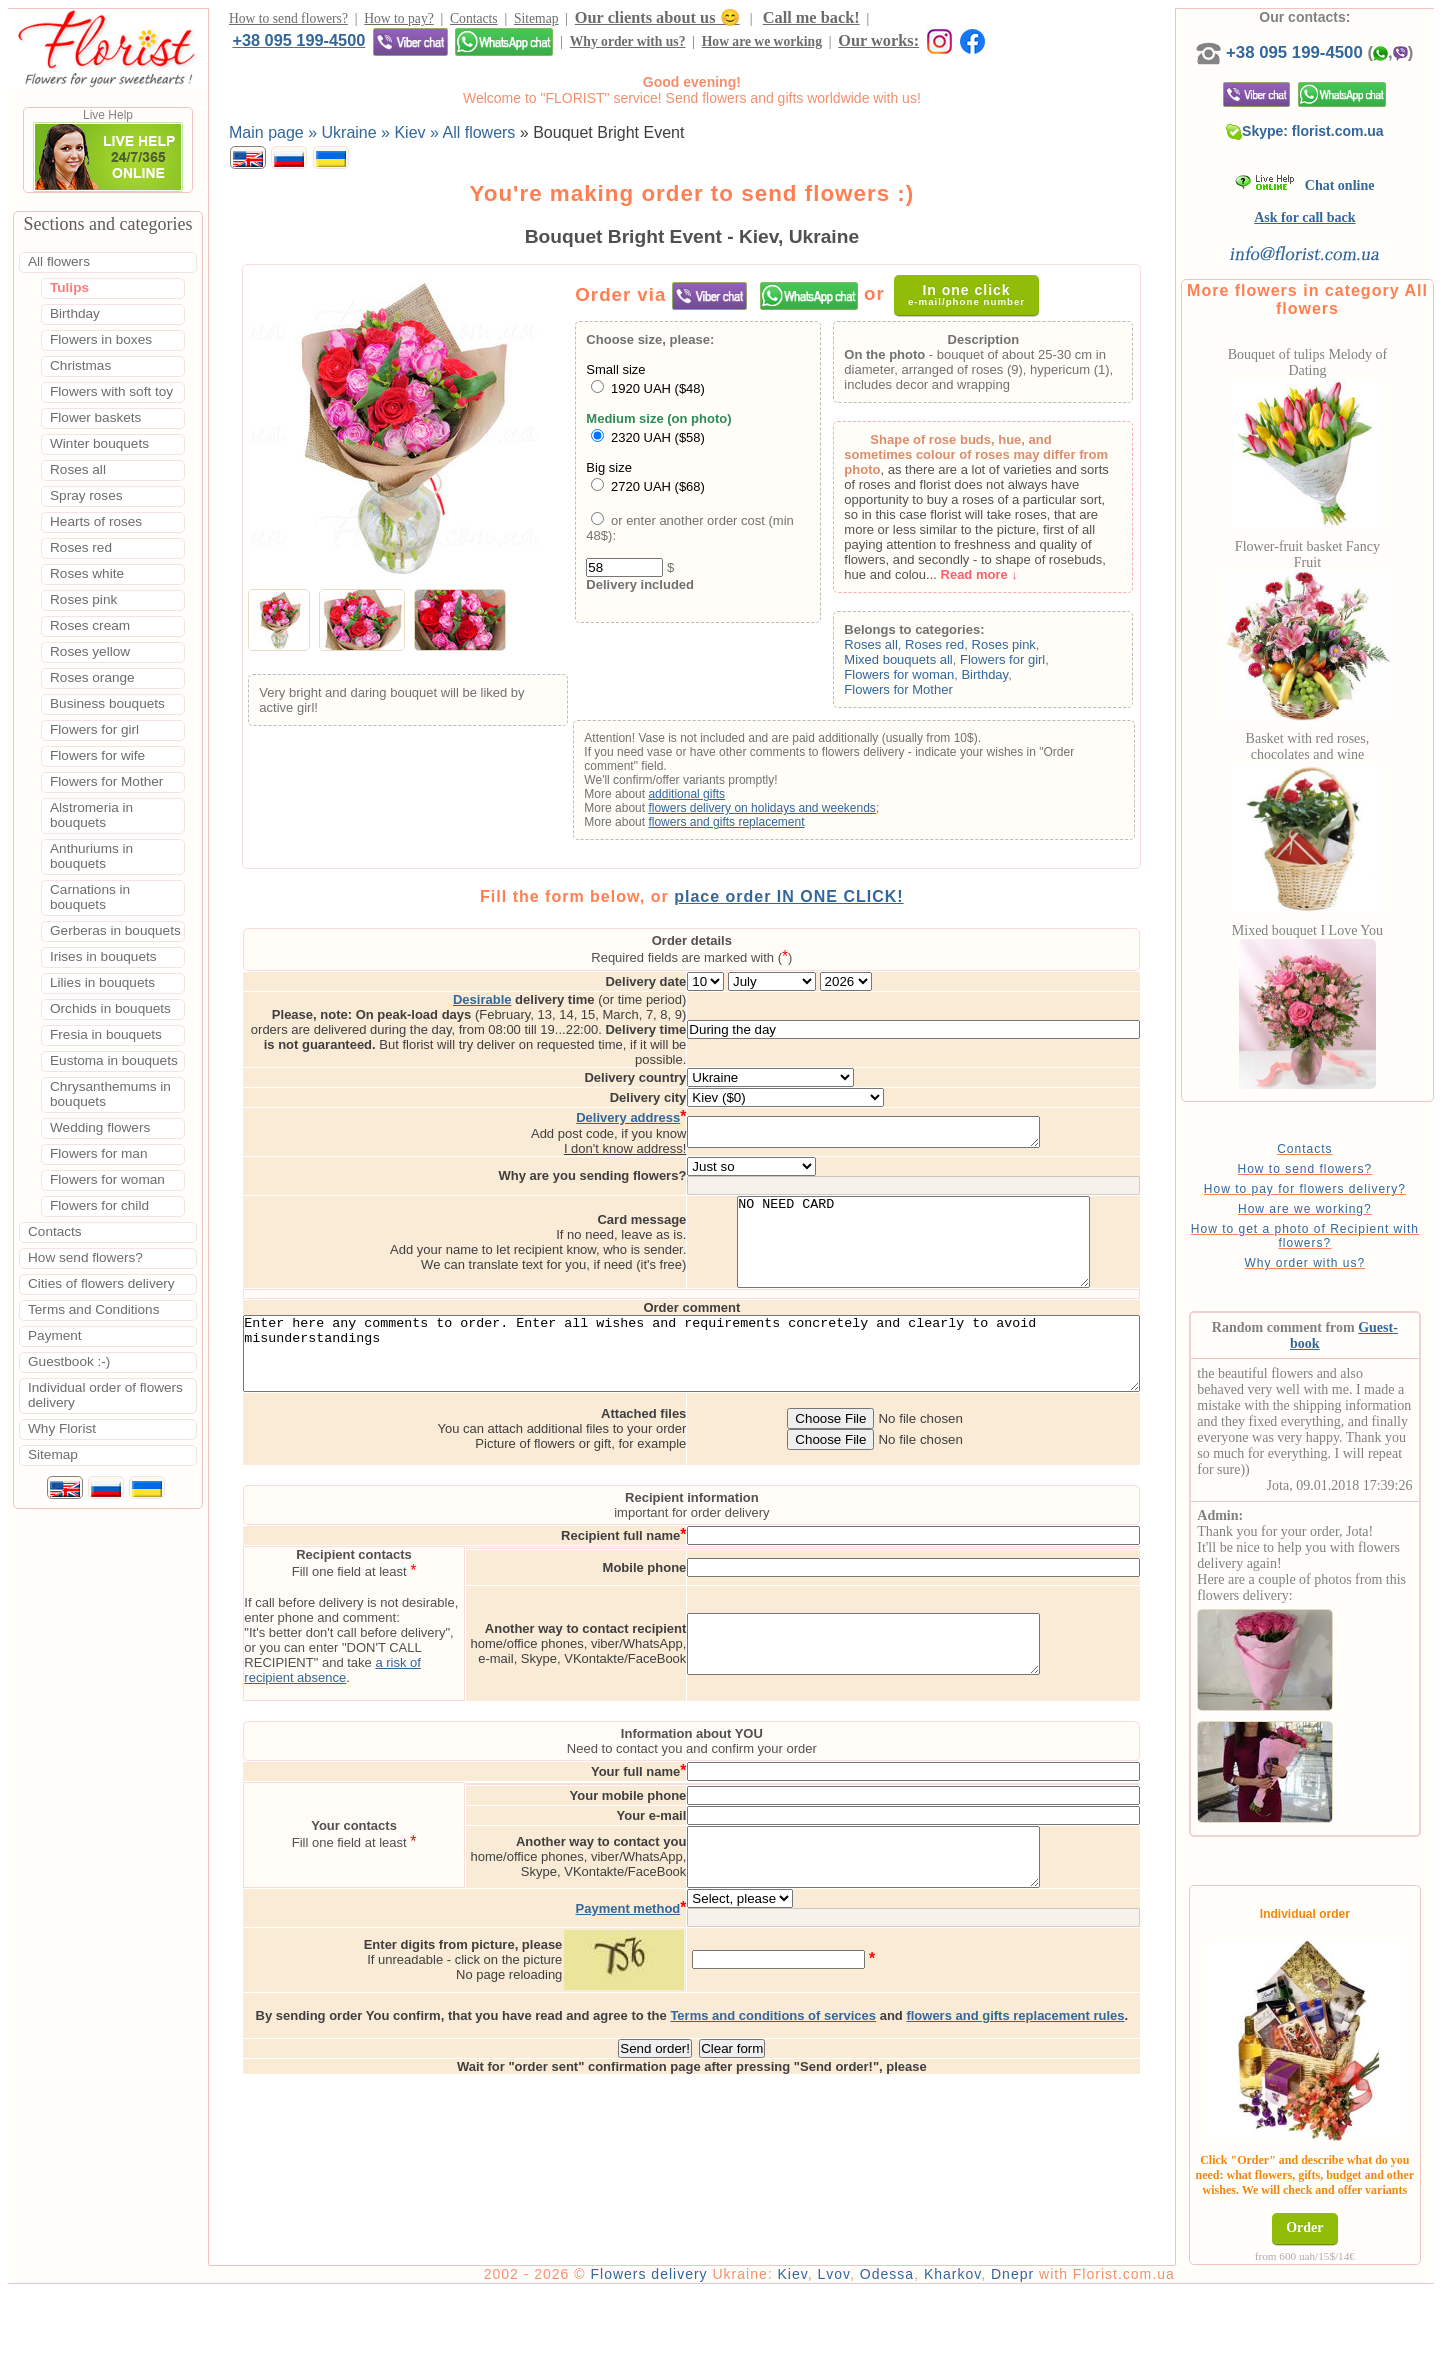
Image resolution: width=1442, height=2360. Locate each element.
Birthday (1010, 679)
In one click (975, 299)
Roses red (960, 649)
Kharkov (1005, 2342)
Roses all (896, 649)
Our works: (541, 46)
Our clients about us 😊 (657, 20)
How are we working (424, 47)
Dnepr (1065, 2342)
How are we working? (1336, 1229)
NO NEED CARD (995, 1227)
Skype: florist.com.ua (1336, 151)
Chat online (1335, 205)
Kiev (846, 2342)
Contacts (474, 21)
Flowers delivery (702, 2342)
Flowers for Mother (924, 694)
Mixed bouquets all (924, 664)
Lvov (887, 2342)
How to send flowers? (288, 21)
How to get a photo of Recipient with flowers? (1335, 1256)
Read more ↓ (1004, 579)
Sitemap (536, 21)
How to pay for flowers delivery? (1335, 1209)
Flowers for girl (1028, 664)
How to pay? (398, 21)
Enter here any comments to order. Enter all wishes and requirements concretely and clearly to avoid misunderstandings (718, 1355)
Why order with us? (290, 47)
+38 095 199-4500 (942, 20)
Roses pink (1029, 649)
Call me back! (811, 20)
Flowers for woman (925, 679)
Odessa (940, 2342)
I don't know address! (707, 1124)
